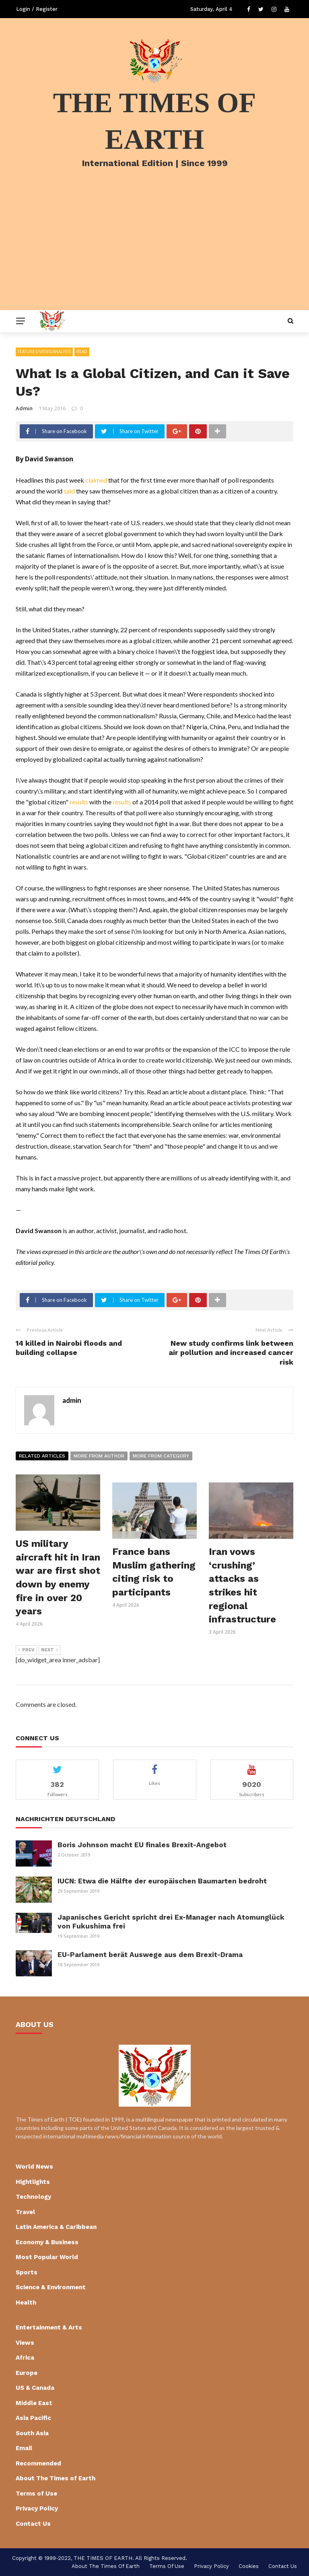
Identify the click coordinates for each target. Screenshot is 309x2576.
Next (49, 1650)
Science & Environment (51, 2287)
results (79, 802)
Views (25, 2342)
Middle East (34, 2403)
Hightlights (33, 2181)
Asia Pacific (33, 2418)
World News (34, 2166)
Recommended (38, 2463)
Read (81, 351)
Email (24, 2448)
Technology (33, 2196)
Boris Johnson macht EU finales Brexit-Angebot (142, 1845)
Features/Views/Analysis (44, 351)
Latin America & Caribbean (56, 2227)
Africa (25, 2357)
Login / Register (37, 9)
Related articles (42, 1456)
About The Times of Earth (55, 2478)
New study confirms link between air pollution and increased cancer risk (231, 1352)
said (69, 491)
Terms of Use (36, 2493)
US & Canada (35, 2387)
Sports (26, 2272)
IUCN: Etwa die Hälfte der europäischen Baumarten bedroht (162, 1881)
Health (26, 2302)
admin (24, 408)
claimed (96, 480)
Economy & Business (47, 2242)
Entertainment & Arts (49, 2327)
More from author (99, 1456)
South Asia (32, 2433)
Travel (25, 2212)
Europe (26, 2373)
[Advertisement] (154, 249)
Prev (26, 1650)
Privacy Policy (37, 2508)
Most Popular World (47, 2257)
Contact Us (33, 2523)
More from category (161, 1456)
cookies (249, 2566)
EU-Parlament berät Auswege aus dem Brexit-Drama (150, 1955)
